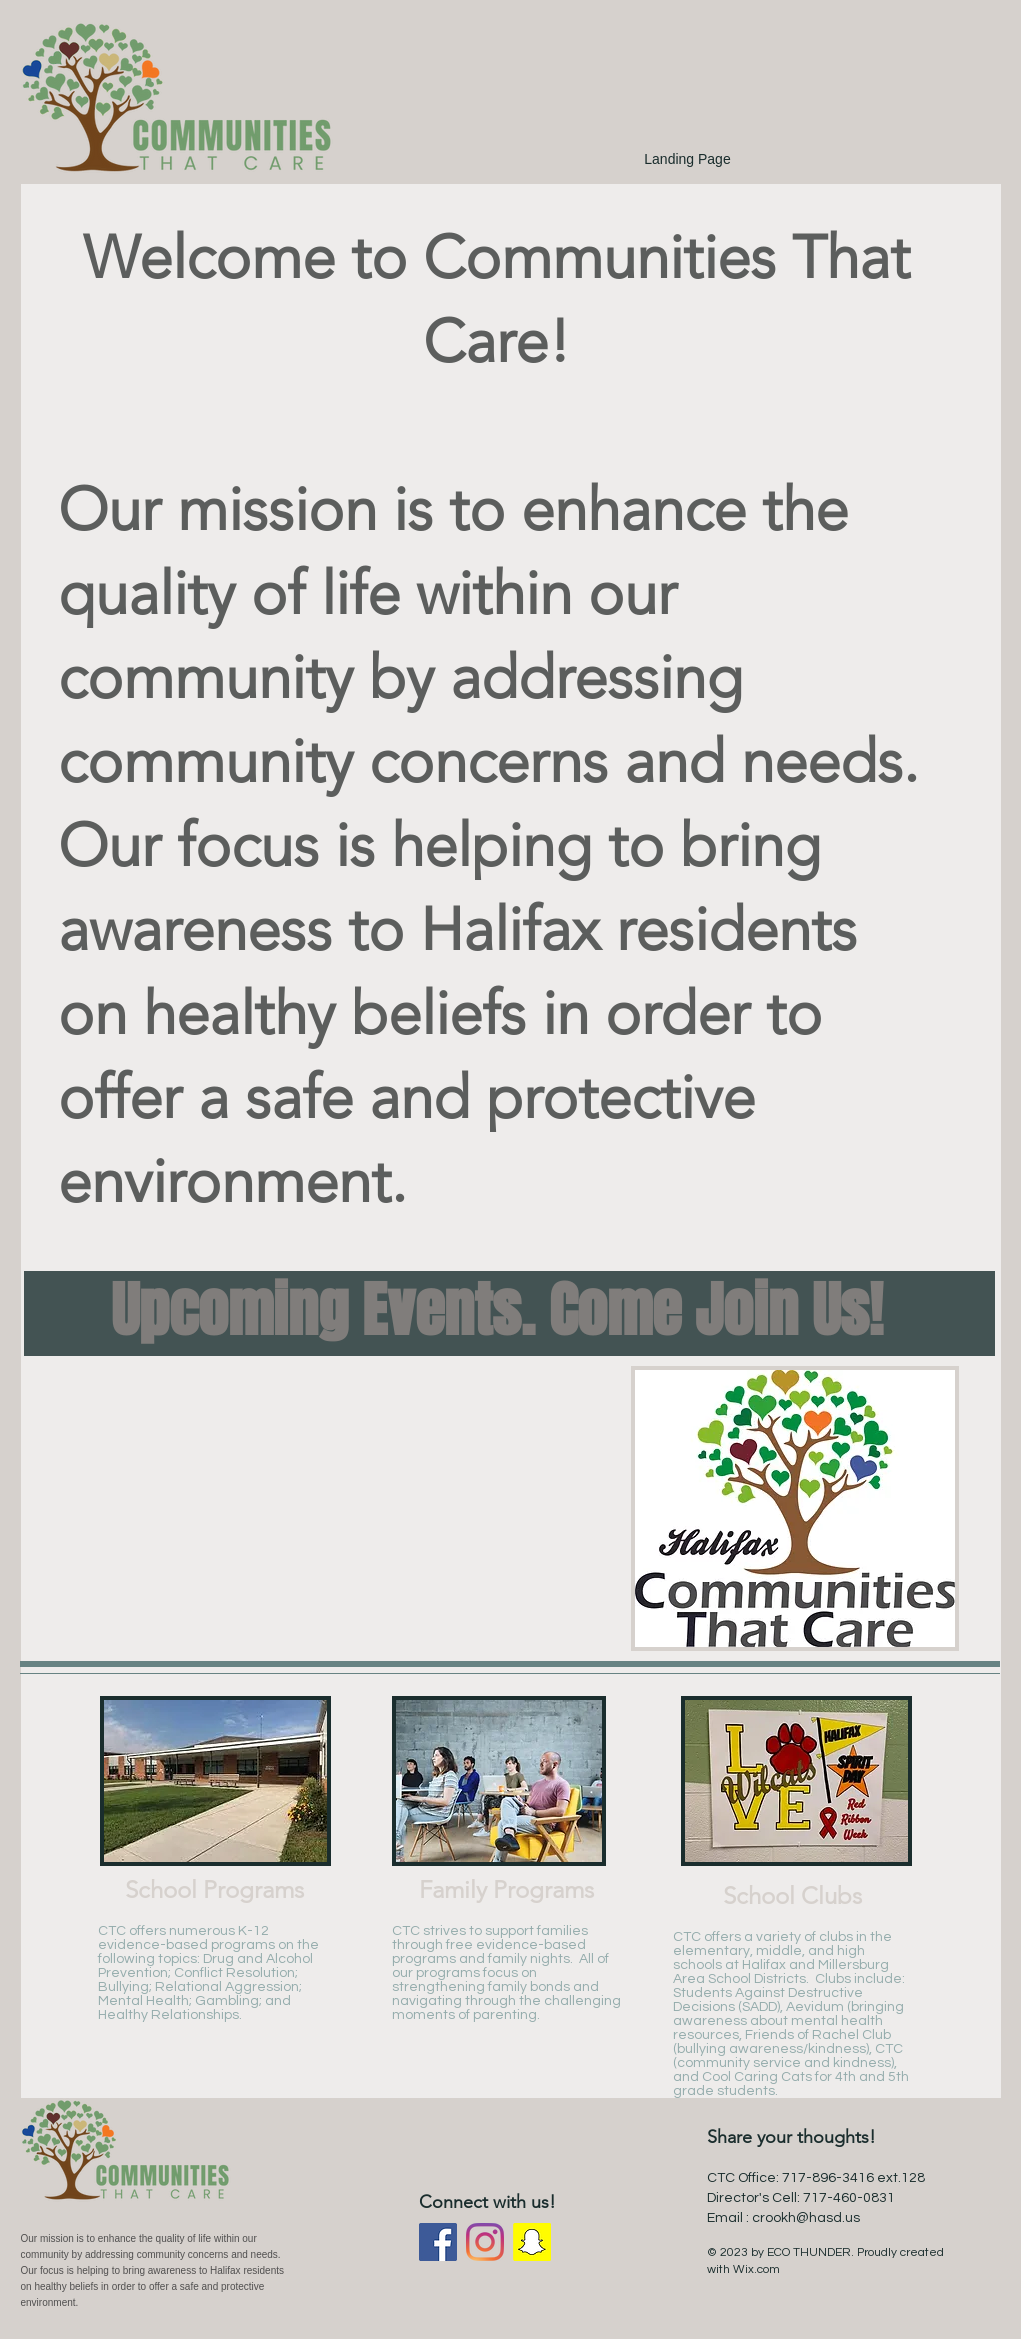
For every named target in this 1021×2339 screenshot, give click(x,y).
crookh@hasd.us (806, 2218)
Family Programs (506, 1889)
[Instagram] (485, 2242)
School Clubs (792, 1895)
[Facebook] (438, 2242)
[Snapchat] (532, 2242)
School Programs (214, 1889)
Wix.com (756, 2269)
